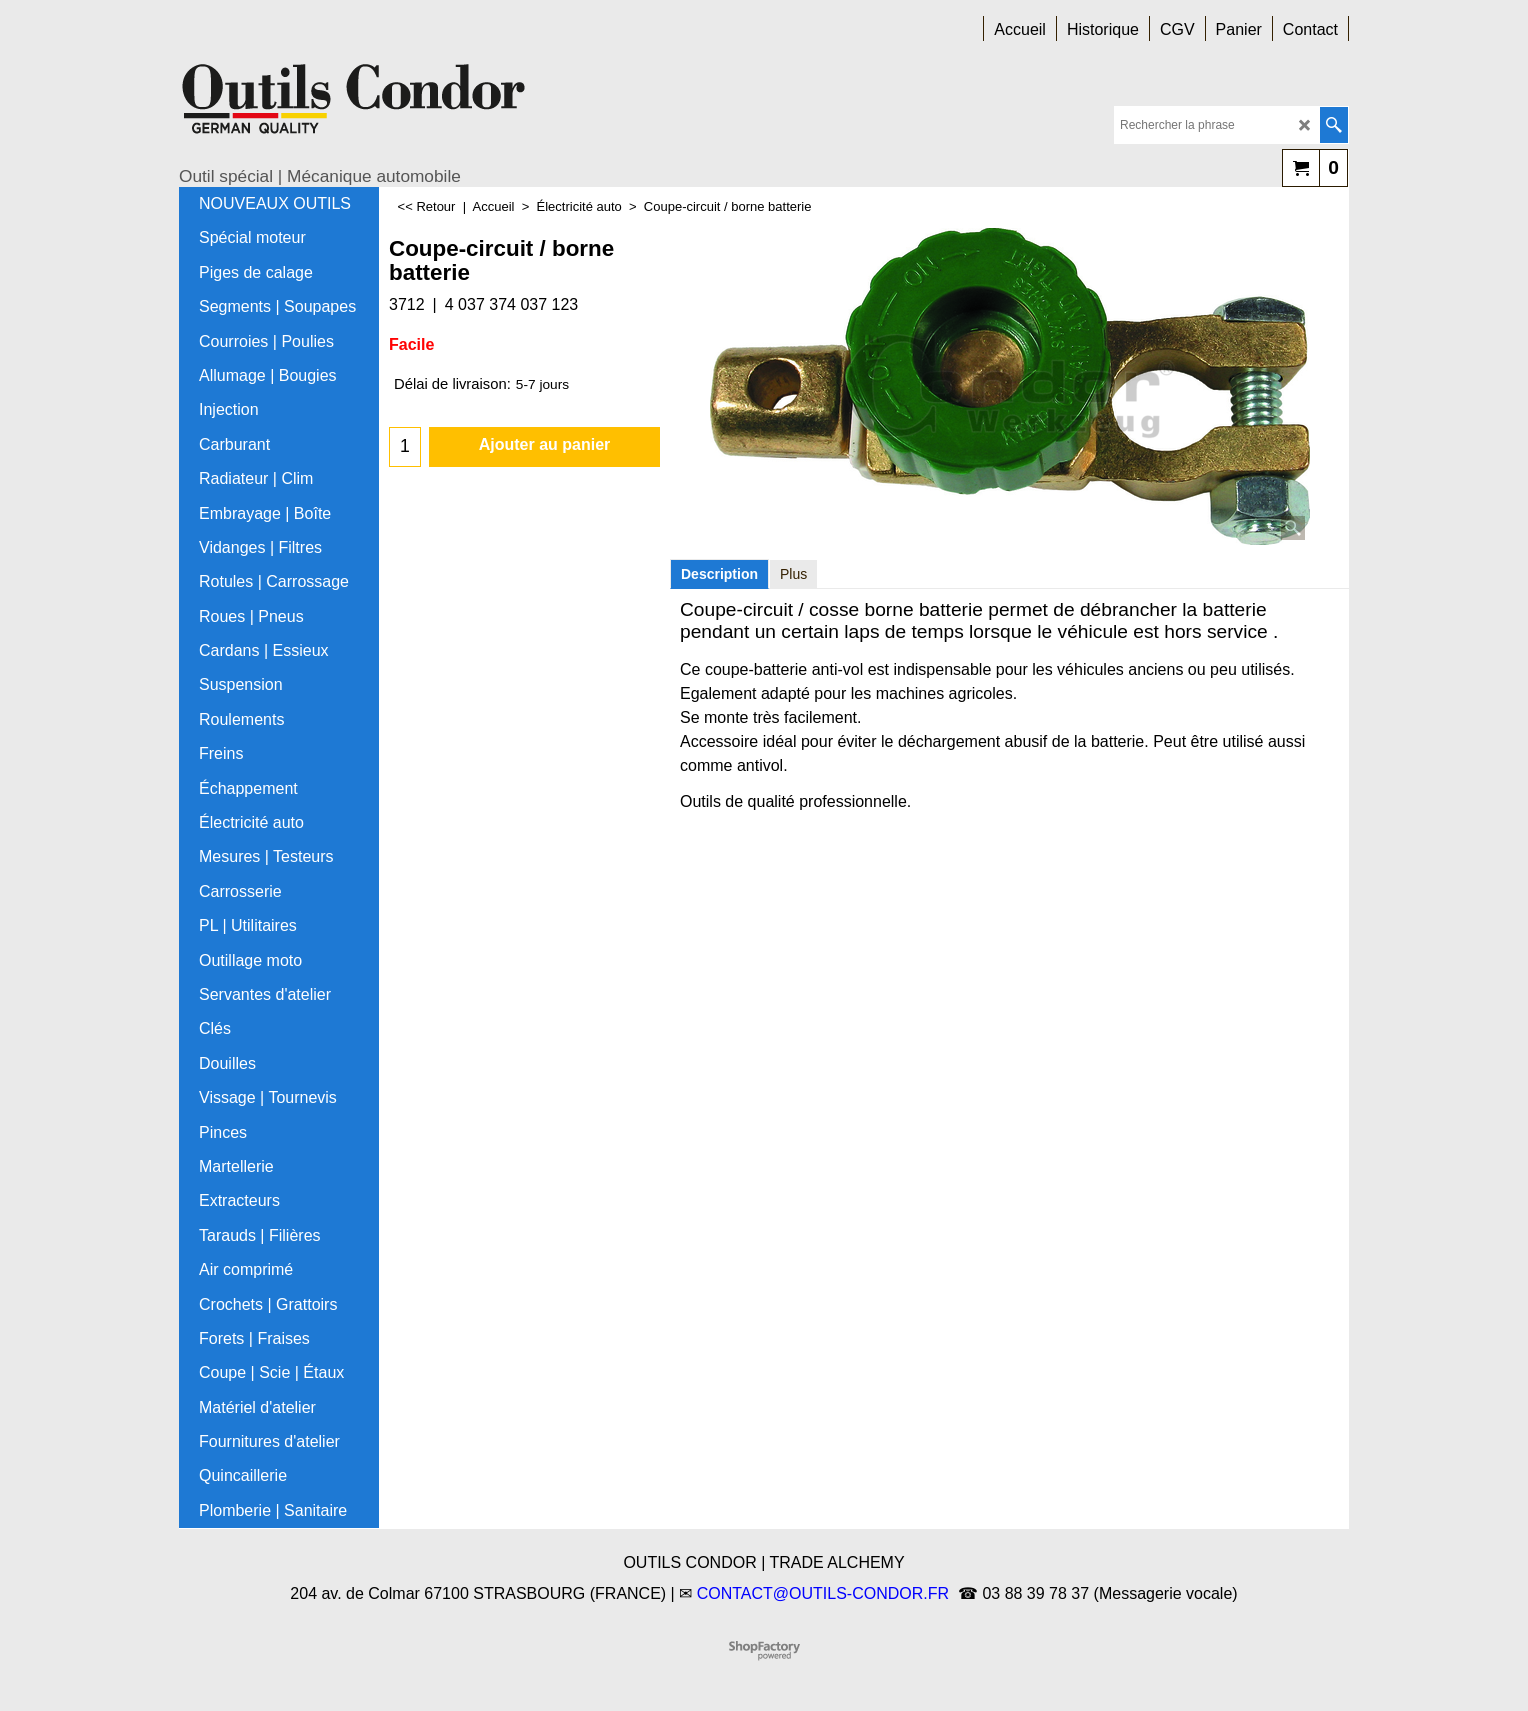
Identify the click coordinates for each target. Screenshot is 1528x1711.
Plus (793, 574)
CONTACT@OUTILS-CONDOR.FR (823, 1593)
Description (719, 574)
